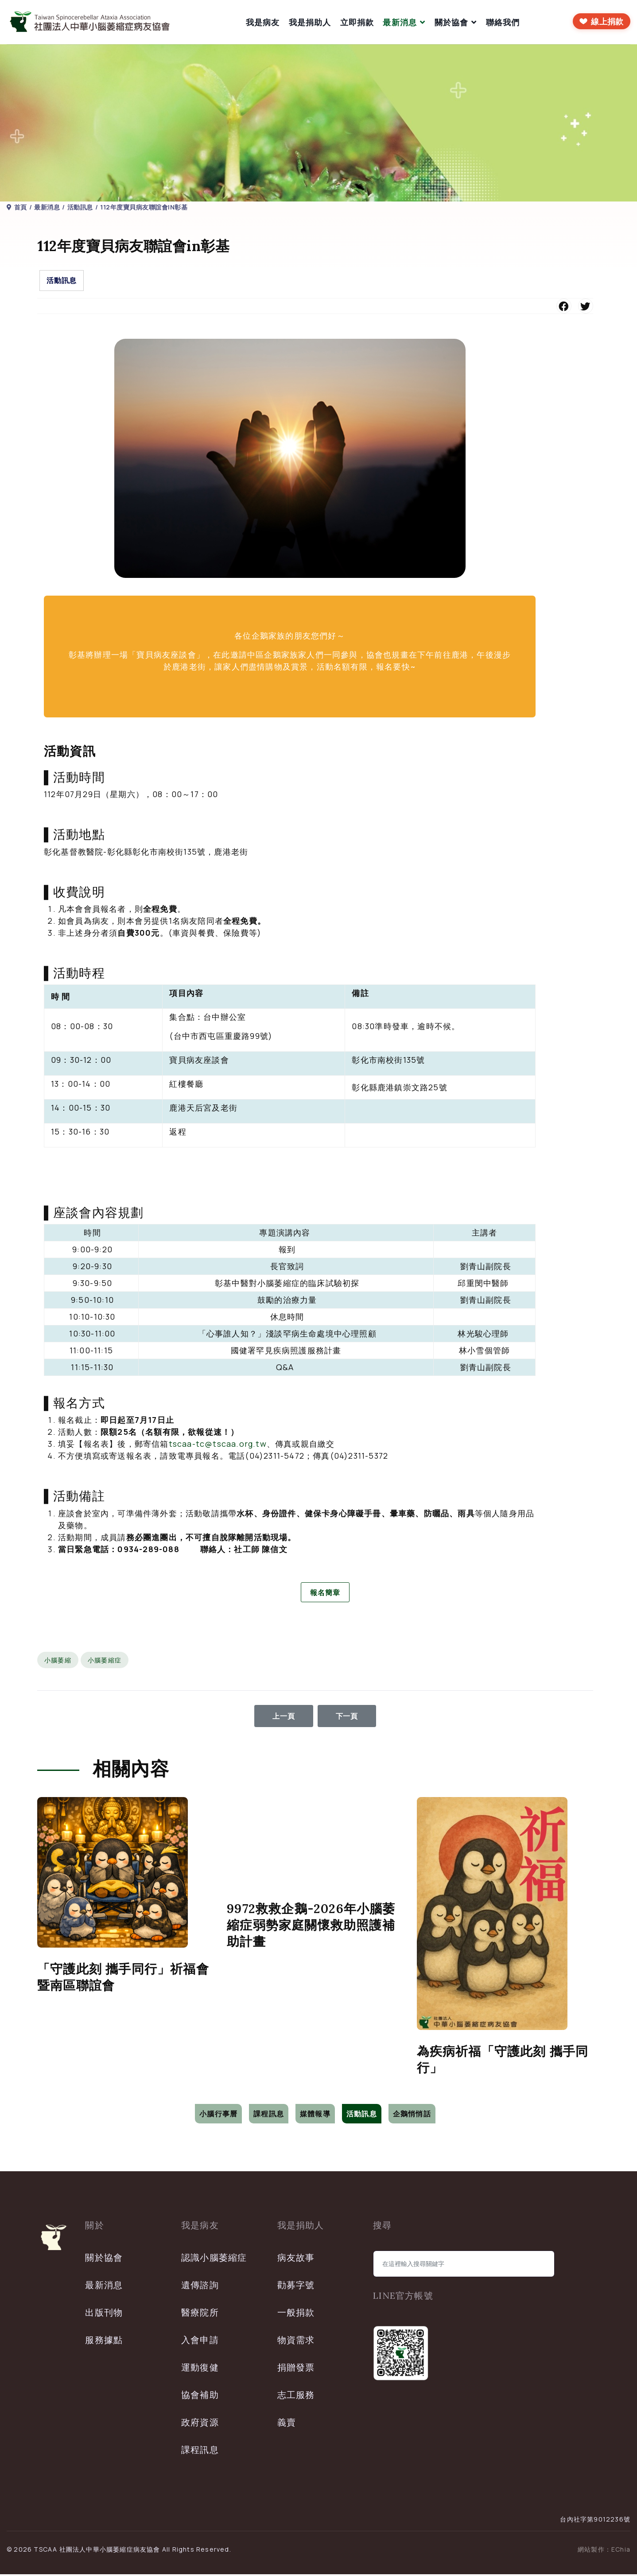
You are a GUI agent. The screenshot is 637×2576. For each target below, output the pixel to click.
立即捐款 (357, 22)
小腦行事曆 (218, 2115)
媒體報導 (315, 2115)
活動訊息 (62, 280)
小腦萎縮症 (104, 1662)
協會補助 (200, 2396)
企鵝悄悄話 (412, 2115)
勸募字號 (296, 2286)
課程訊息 (268, 2115)
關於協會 (452, 22)
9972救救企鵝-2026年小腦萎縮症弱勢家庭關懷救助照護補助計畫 (311, 1926)
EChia (620, 2551)
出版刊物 (104, 2314)
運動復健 (200, 2369)
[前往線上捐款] (601, 21)
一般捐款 (296, 2314)
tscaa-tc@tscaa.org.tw (218, 1443)
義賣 (286, 2423)
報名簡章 (325, 1593)
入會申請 (200, 2341)
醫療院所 (200, 2314)
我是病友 (263, 22)
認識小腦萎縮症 (214, 2259)
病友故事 (296, 2259)
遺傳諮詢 (200, 2286)
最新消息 (400, 22)
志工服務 (296, 2396)
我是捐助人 (310, 22)
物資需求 (296, 2341)
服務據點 (104, 2341)
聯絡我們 (503, 22)
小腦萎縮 (57, 1662)
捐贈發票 (296, 2369)
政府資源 (200, 2423)
